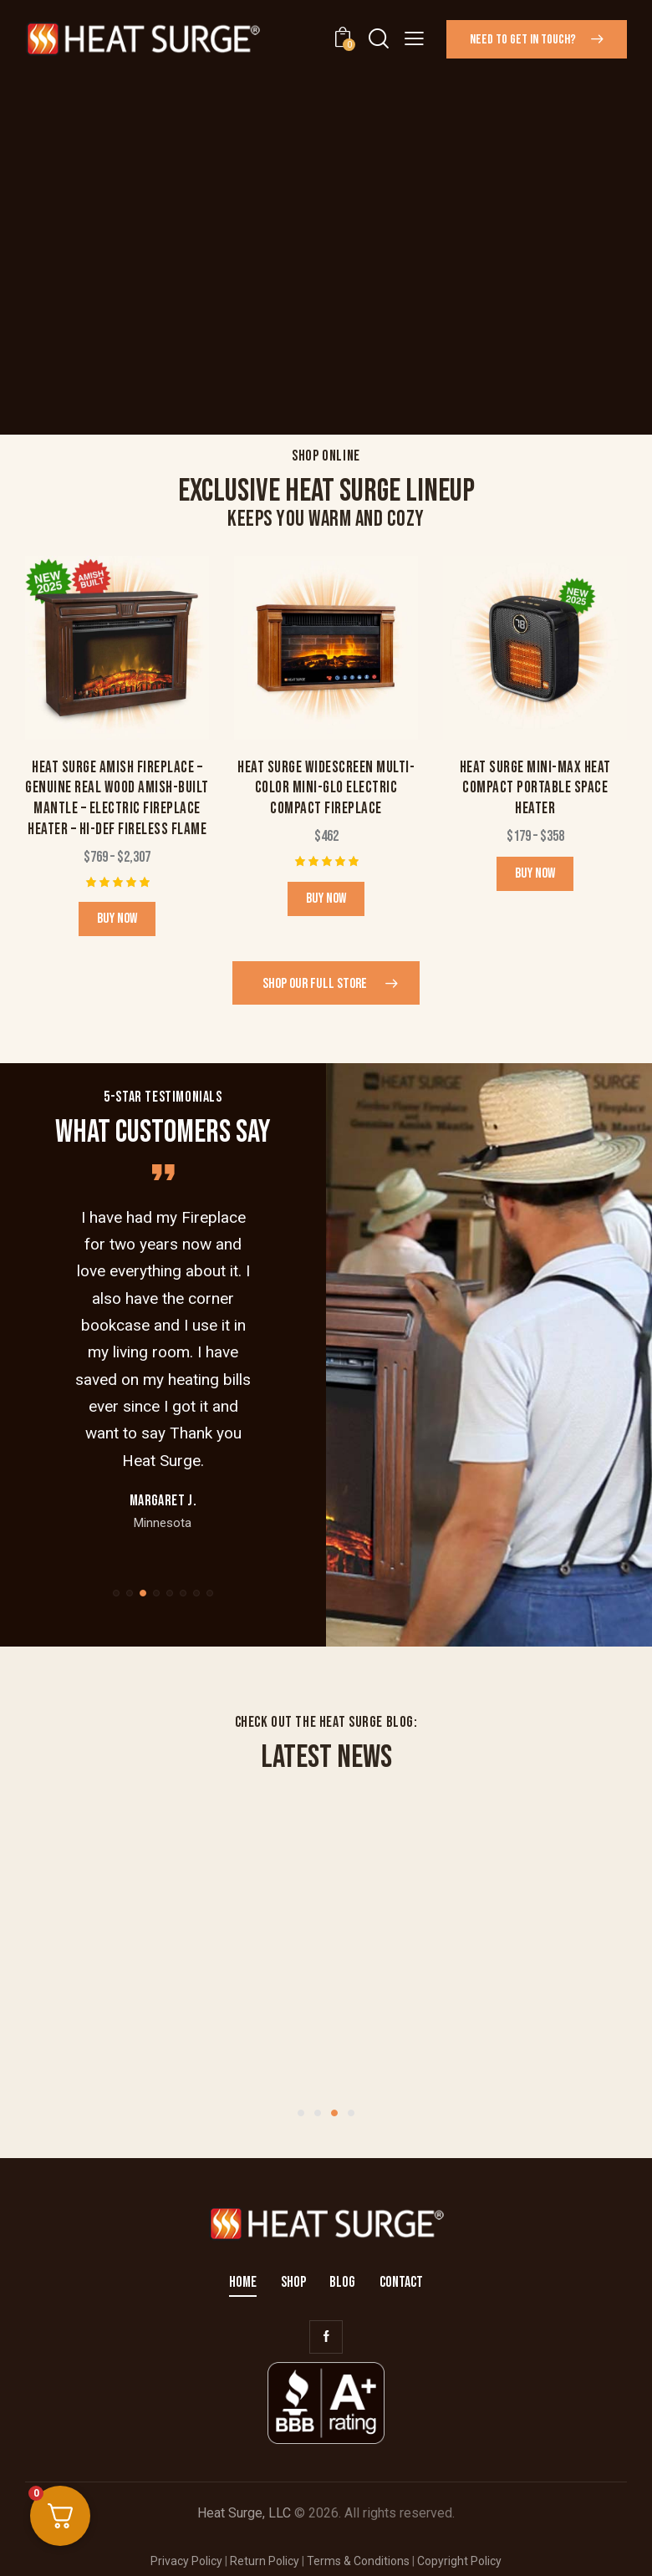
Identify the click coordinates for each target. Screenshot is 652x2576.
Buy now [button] (326, 898)
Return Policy (264, 2561)
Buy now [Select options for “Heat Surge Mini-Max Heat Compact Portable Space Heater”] (535, 873)
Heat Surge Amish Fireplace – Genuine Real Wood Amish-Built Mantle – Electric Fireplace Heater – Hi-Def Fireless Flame (117, 798)
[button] (414, 38)
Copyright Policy (459, 2561)
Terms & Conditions (358, 2561)
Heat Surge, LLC (244, 2513)
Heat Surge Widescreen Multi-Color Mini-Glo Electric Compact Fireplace (326, 788)
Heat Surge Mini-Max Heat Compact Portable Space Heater (535, 788)
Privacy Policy (186, 2561)
